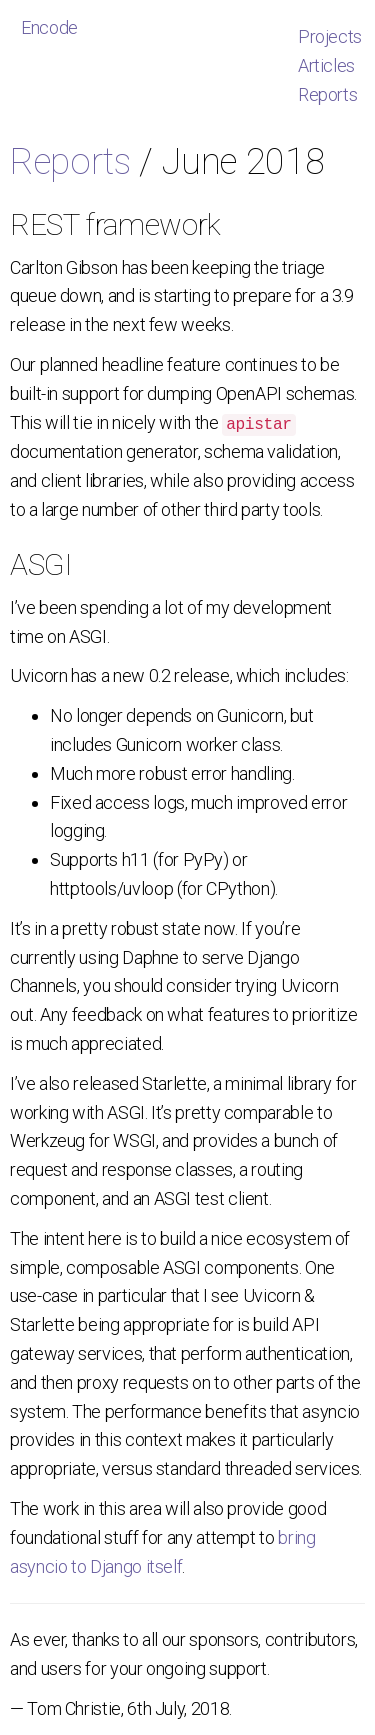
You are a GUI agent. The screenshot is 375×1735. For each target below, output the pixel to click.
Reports (327, 94)
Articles (326, 65)
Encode (49, 27)
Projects (330, 36)
